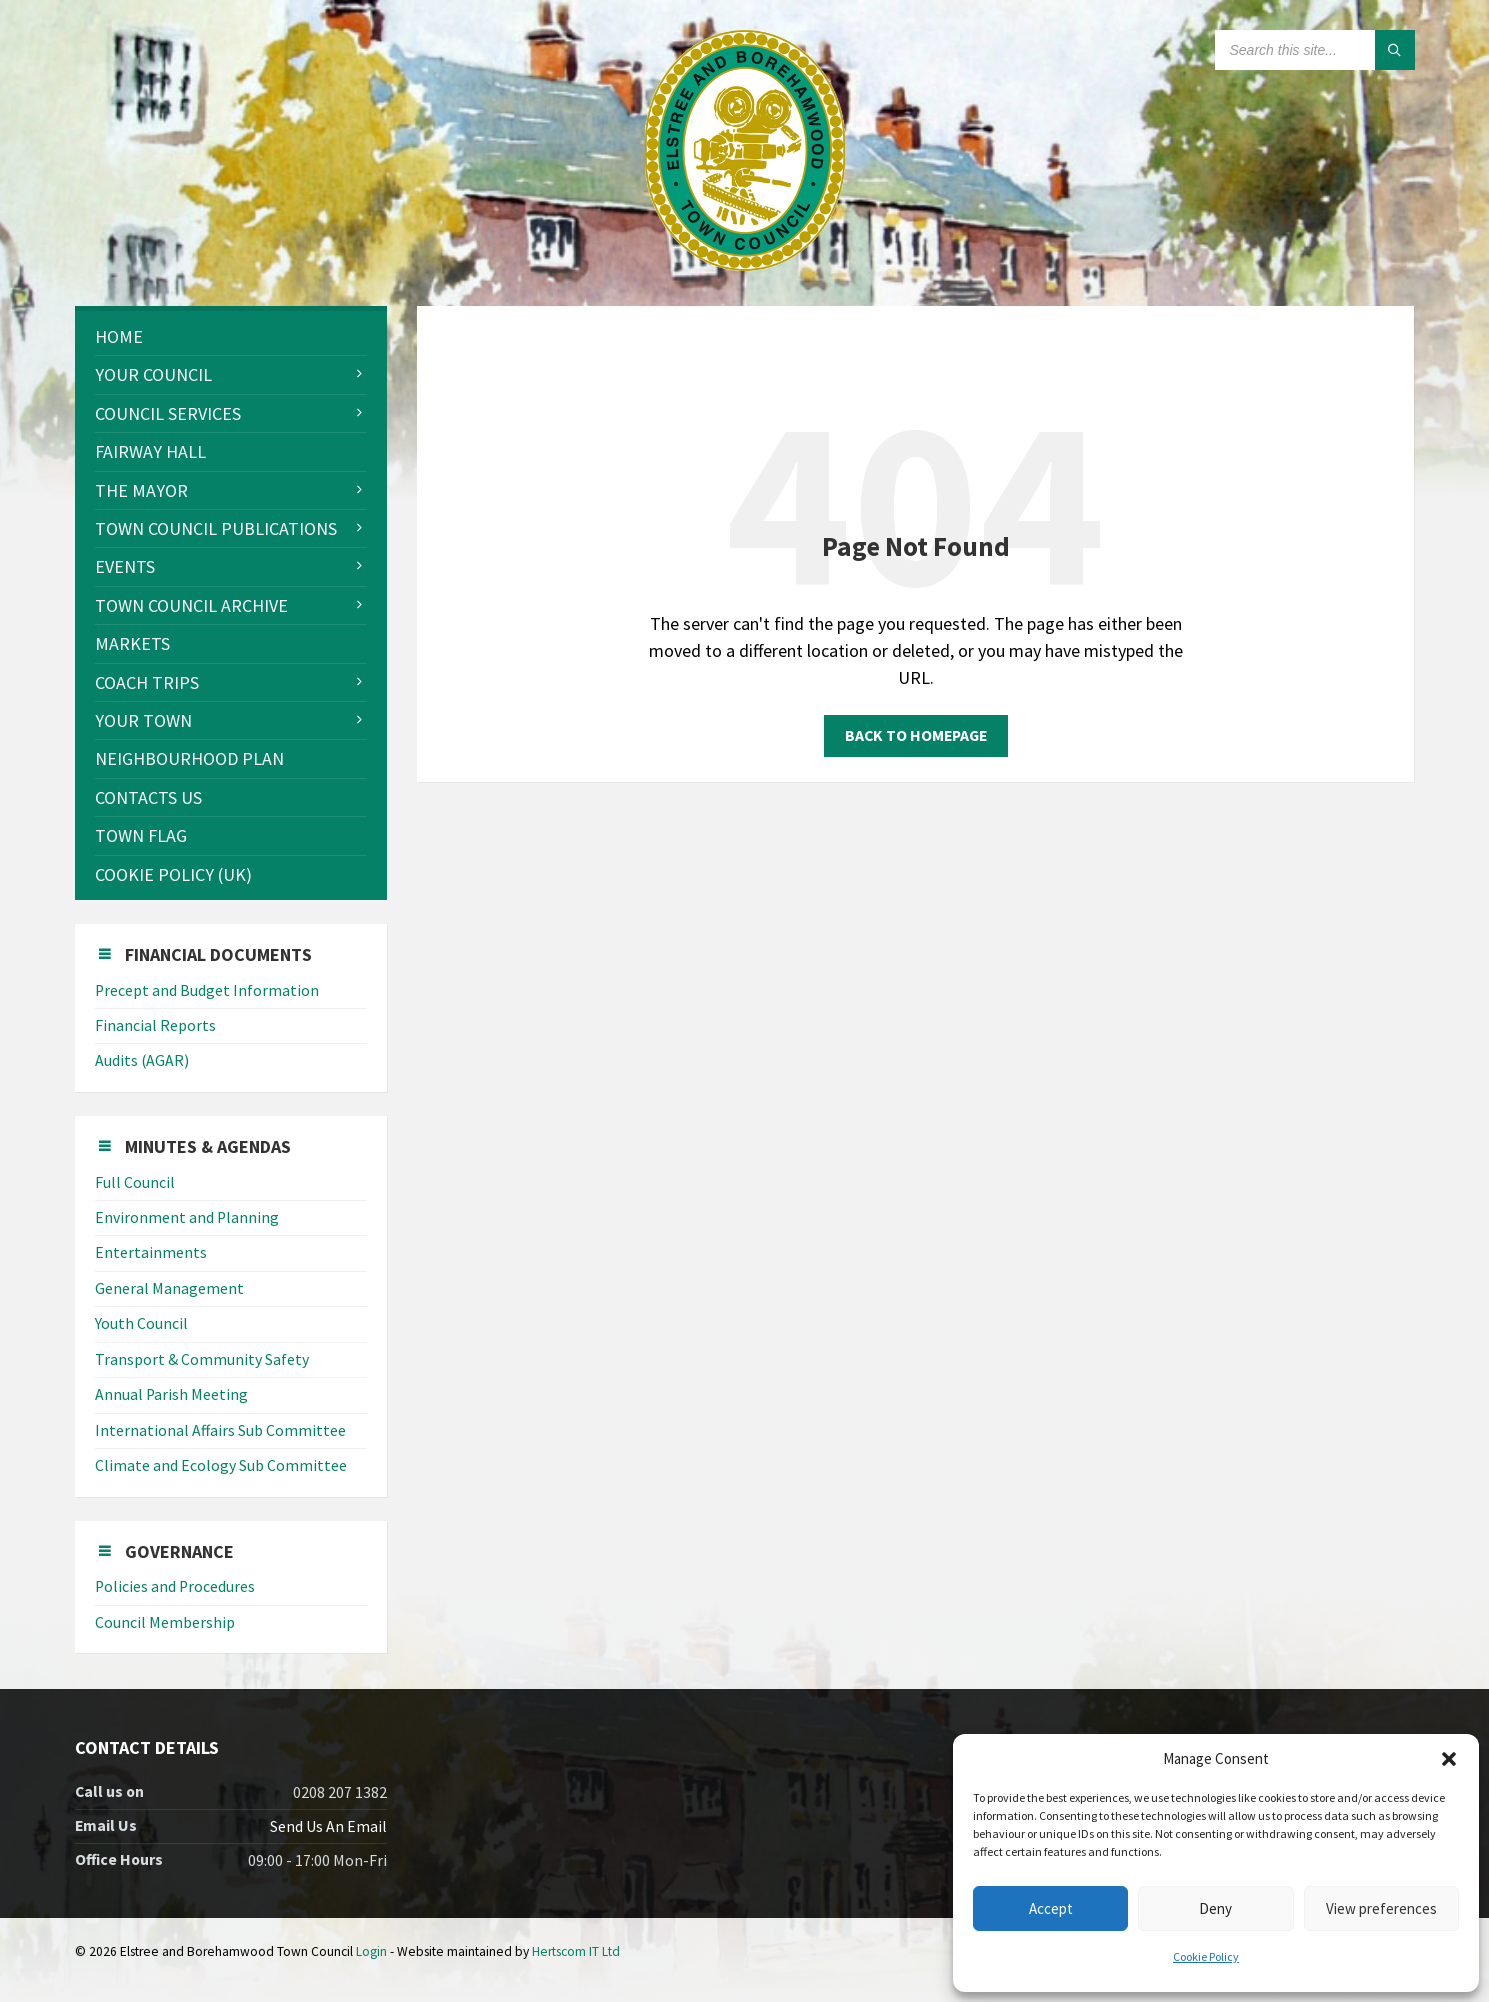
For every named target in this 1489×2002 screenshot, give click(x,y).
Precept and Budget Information (207, 990)
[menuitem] (231, 336)
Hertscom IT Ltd (576, 1951)
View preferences (1381, 1908)
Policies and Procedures (175, 1586)
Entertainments (151, 1252)
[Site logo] (745, 264)
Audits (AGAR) (142, 1060)
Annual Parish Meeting (171, 1394)
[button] (1449, 1759)
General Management (169, 1288)
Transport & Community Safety (202, 1359)
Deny (1215, 1908)
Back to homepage (916, 735)
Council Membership (165, 1622)
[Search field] (1315, 50)
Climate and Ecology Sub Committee (221, 1465)
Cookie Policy (1206, 1956)
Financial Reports (155, 1025)
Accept (1051, 1908)
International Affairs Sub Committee (220, 1430)
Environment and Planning (187, 1217)
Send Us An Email (328, 1826)
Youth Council (141, 1323)
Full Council (135, 1182)
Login (371, 1951)
